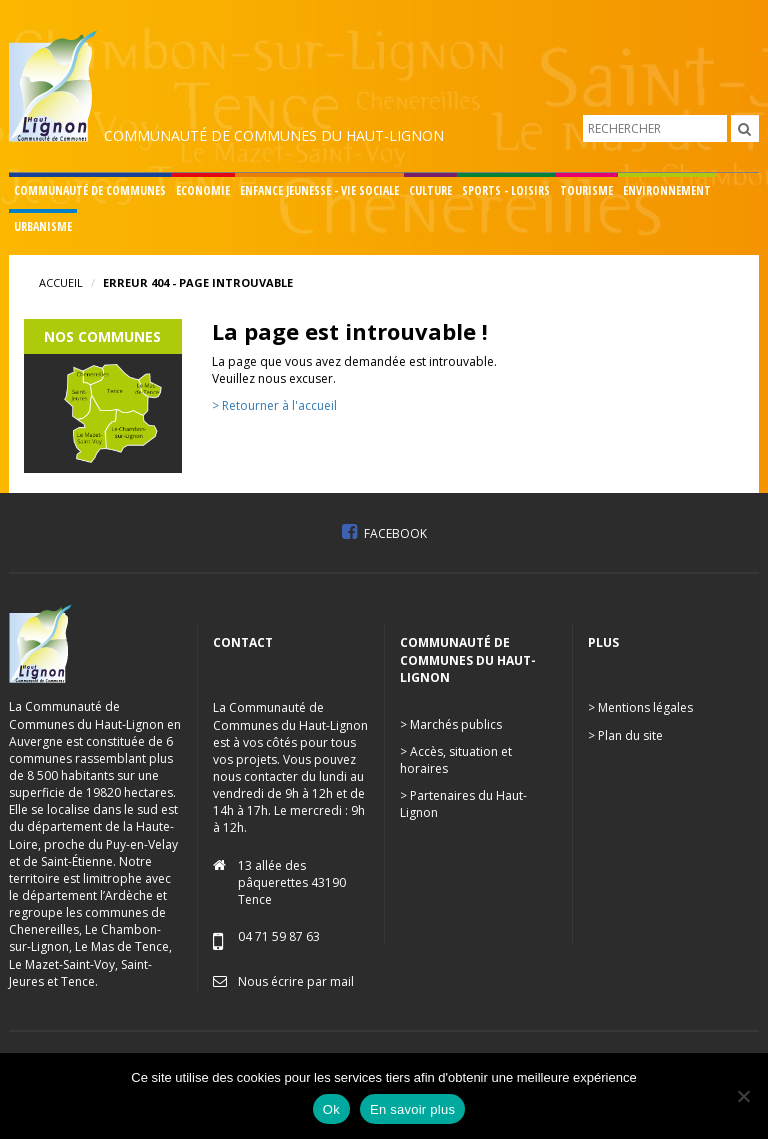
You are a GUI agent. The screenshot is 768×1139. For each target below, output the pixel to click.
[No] (743, 1096)
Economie (203, 190)
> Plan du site (625, 735)
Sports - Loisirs (506, 190)
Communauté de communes (90, 190)
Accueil (61, 282)
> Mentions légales (640, 707)
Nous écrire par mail (296, 981)
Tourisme (586, 190)
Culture (430, 190)
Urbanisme (43, 226)
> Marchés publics (451, 724)
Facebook (384, 533)
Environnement (667, 190)
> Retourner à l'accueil (274, 405)
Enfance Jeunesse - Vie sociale (319, 190)
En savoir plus (412, 1109)
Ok (331, 1109)
